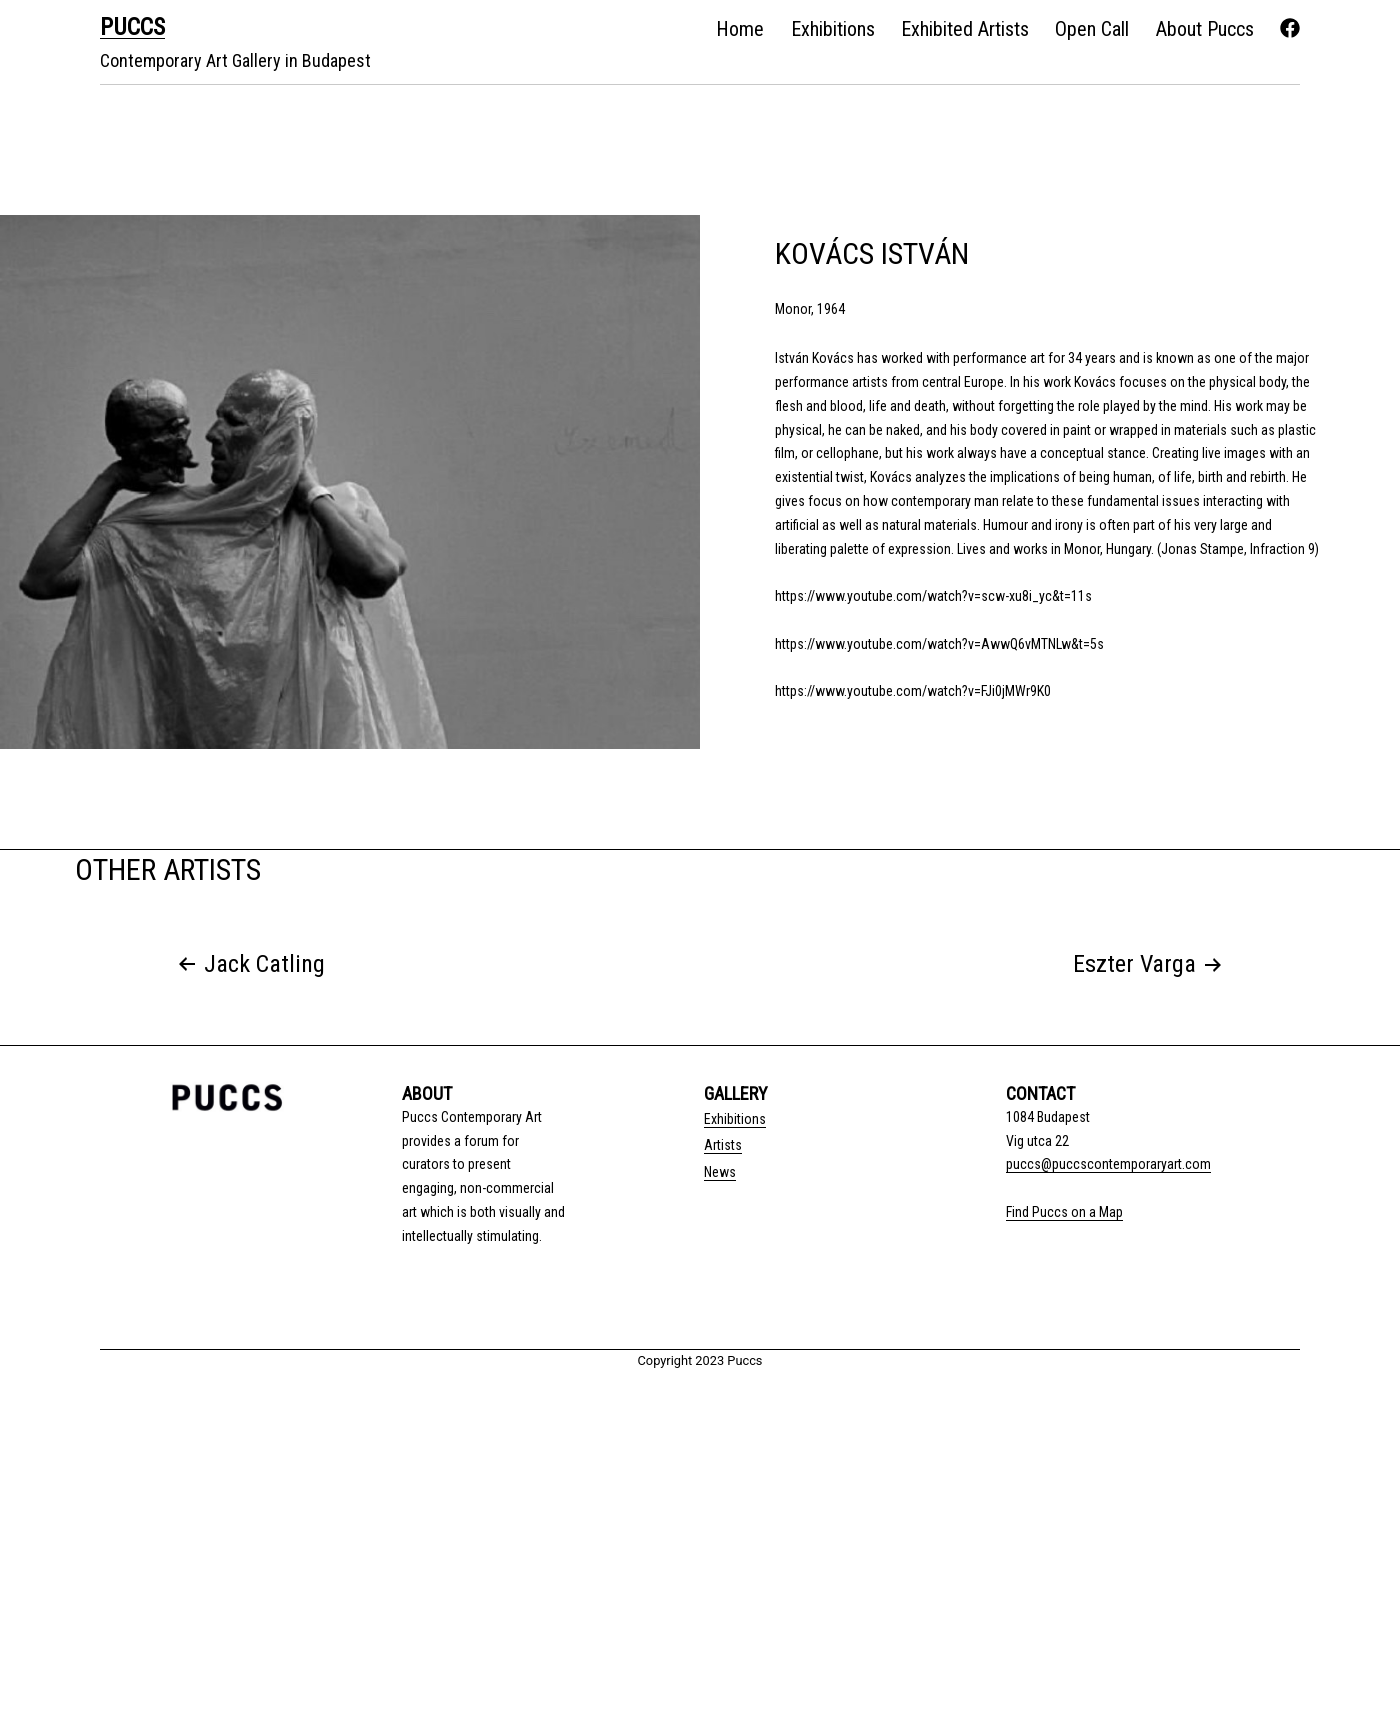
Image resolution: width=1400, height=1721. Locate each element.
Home (740, 29)
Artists (723, 1145)
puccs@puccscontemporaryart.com (1108, 1164)
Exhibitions (833, 29)
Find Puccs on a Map (1064, 1212)
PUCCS (132, 27)
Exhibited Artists (965, 29)
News (720, 1172)
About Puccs (1205, 29)
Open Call (1092, 29)
